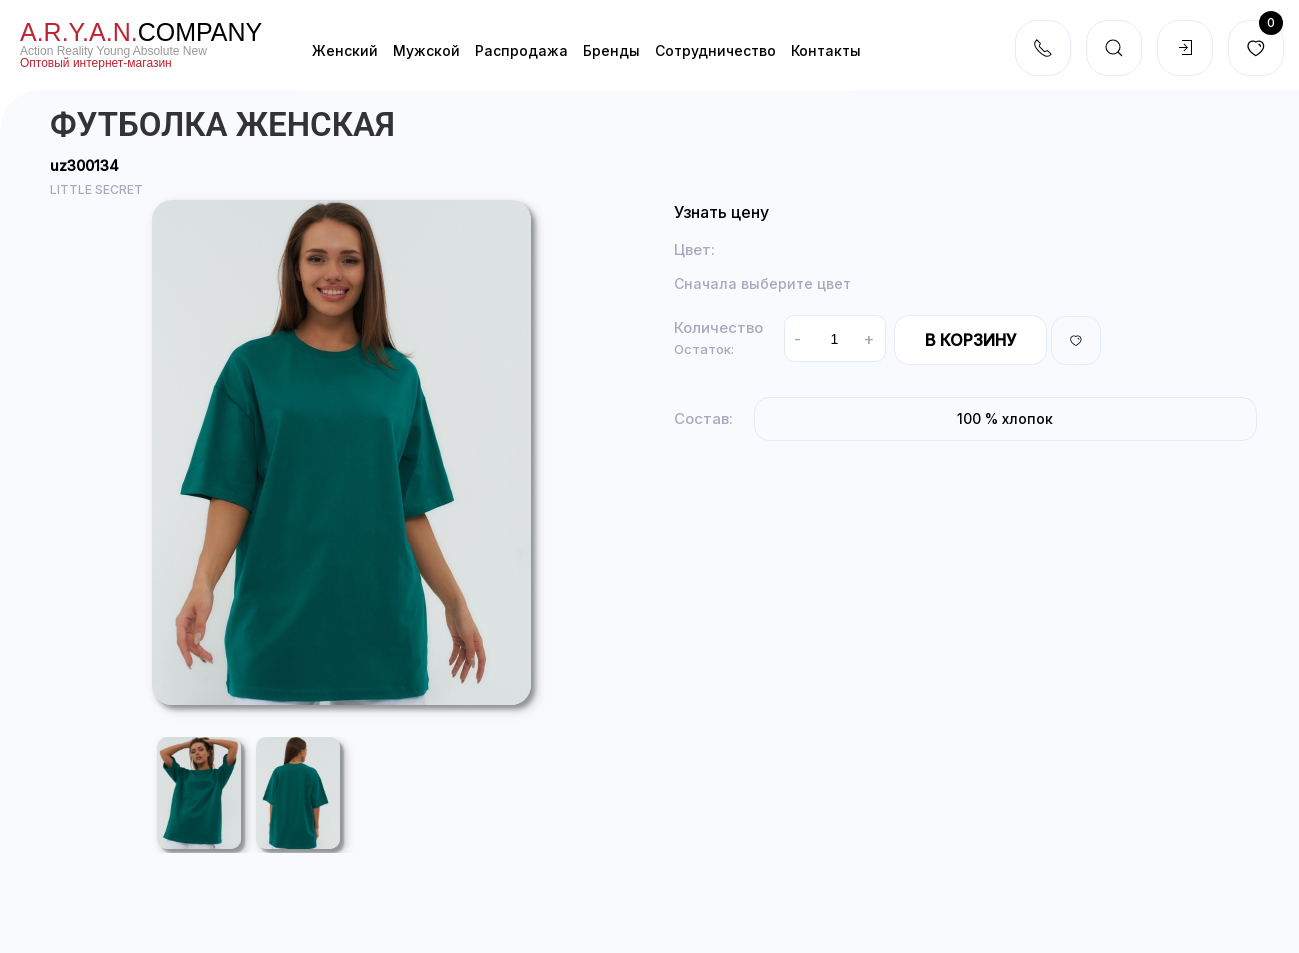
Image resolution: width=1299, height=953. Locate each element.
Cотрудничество (715, 50)
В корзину (970, 340)
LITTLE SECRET (96, 189)
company (141, 32)
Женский (345, 50)
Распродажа (521, 50)
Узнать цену (721, 212)
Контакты (826, 50)
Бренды (611, 50)
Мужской (426, 50)
